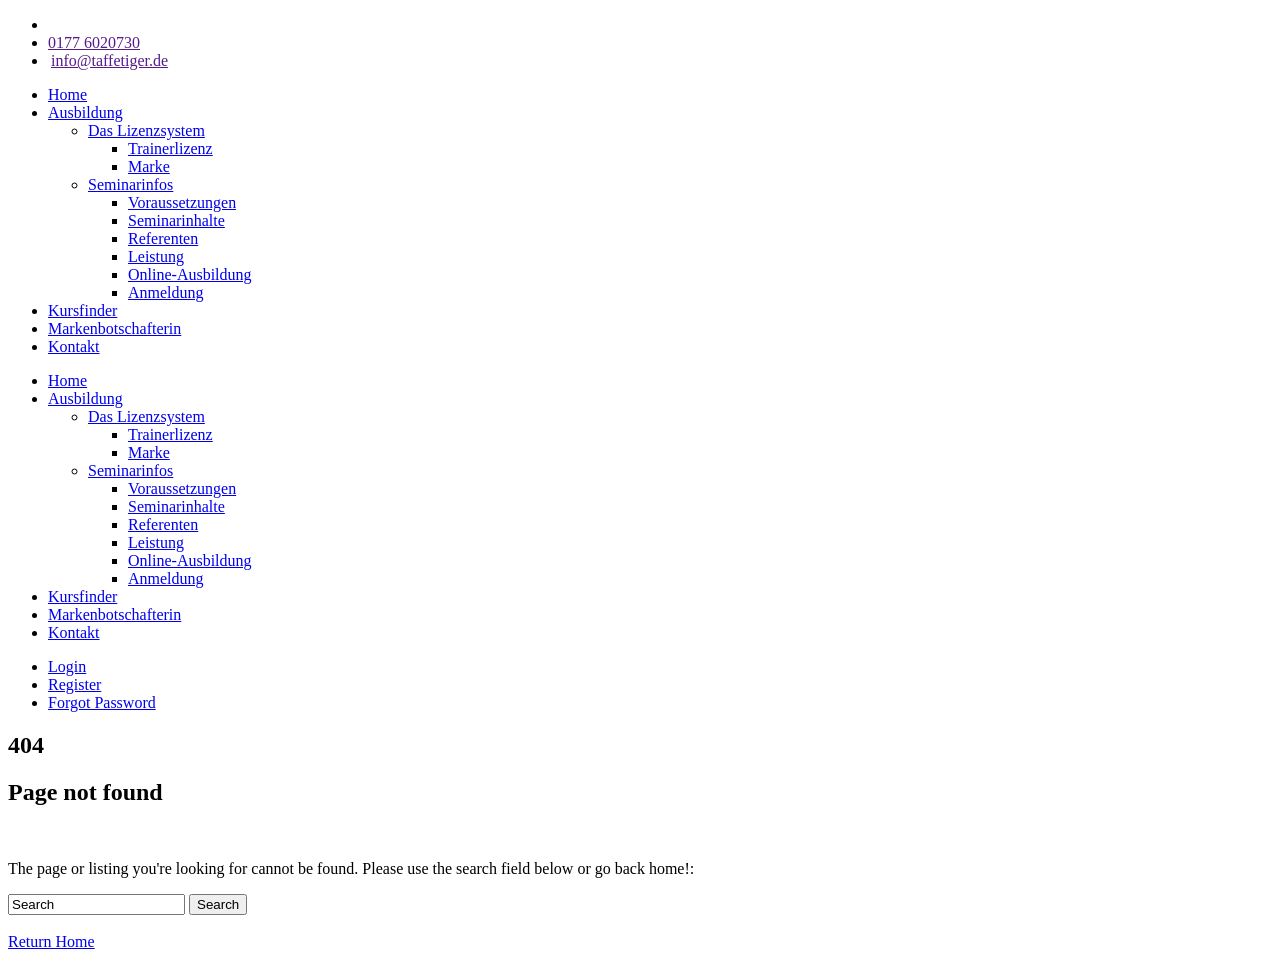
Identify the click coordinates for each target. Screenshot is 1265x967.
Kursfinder (82, 310)
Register (74, 684)
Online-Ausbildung (190, 274)
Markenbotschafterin (114, 328)
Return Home (51, 941)
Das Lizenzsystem (146, 130)
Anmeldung (166, 292)
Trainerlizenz (170, 148)
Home (67, 94)
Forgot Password (102, 702)
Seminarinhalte (176, 220)
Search (218, 904)
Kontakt (74, 346)
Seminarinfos (130, 184)
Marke (149, 166)
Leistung (156, 256)
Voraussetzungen (182, 202)
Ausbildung (85, 112)
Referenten (163, 238)
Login (67, 666)
